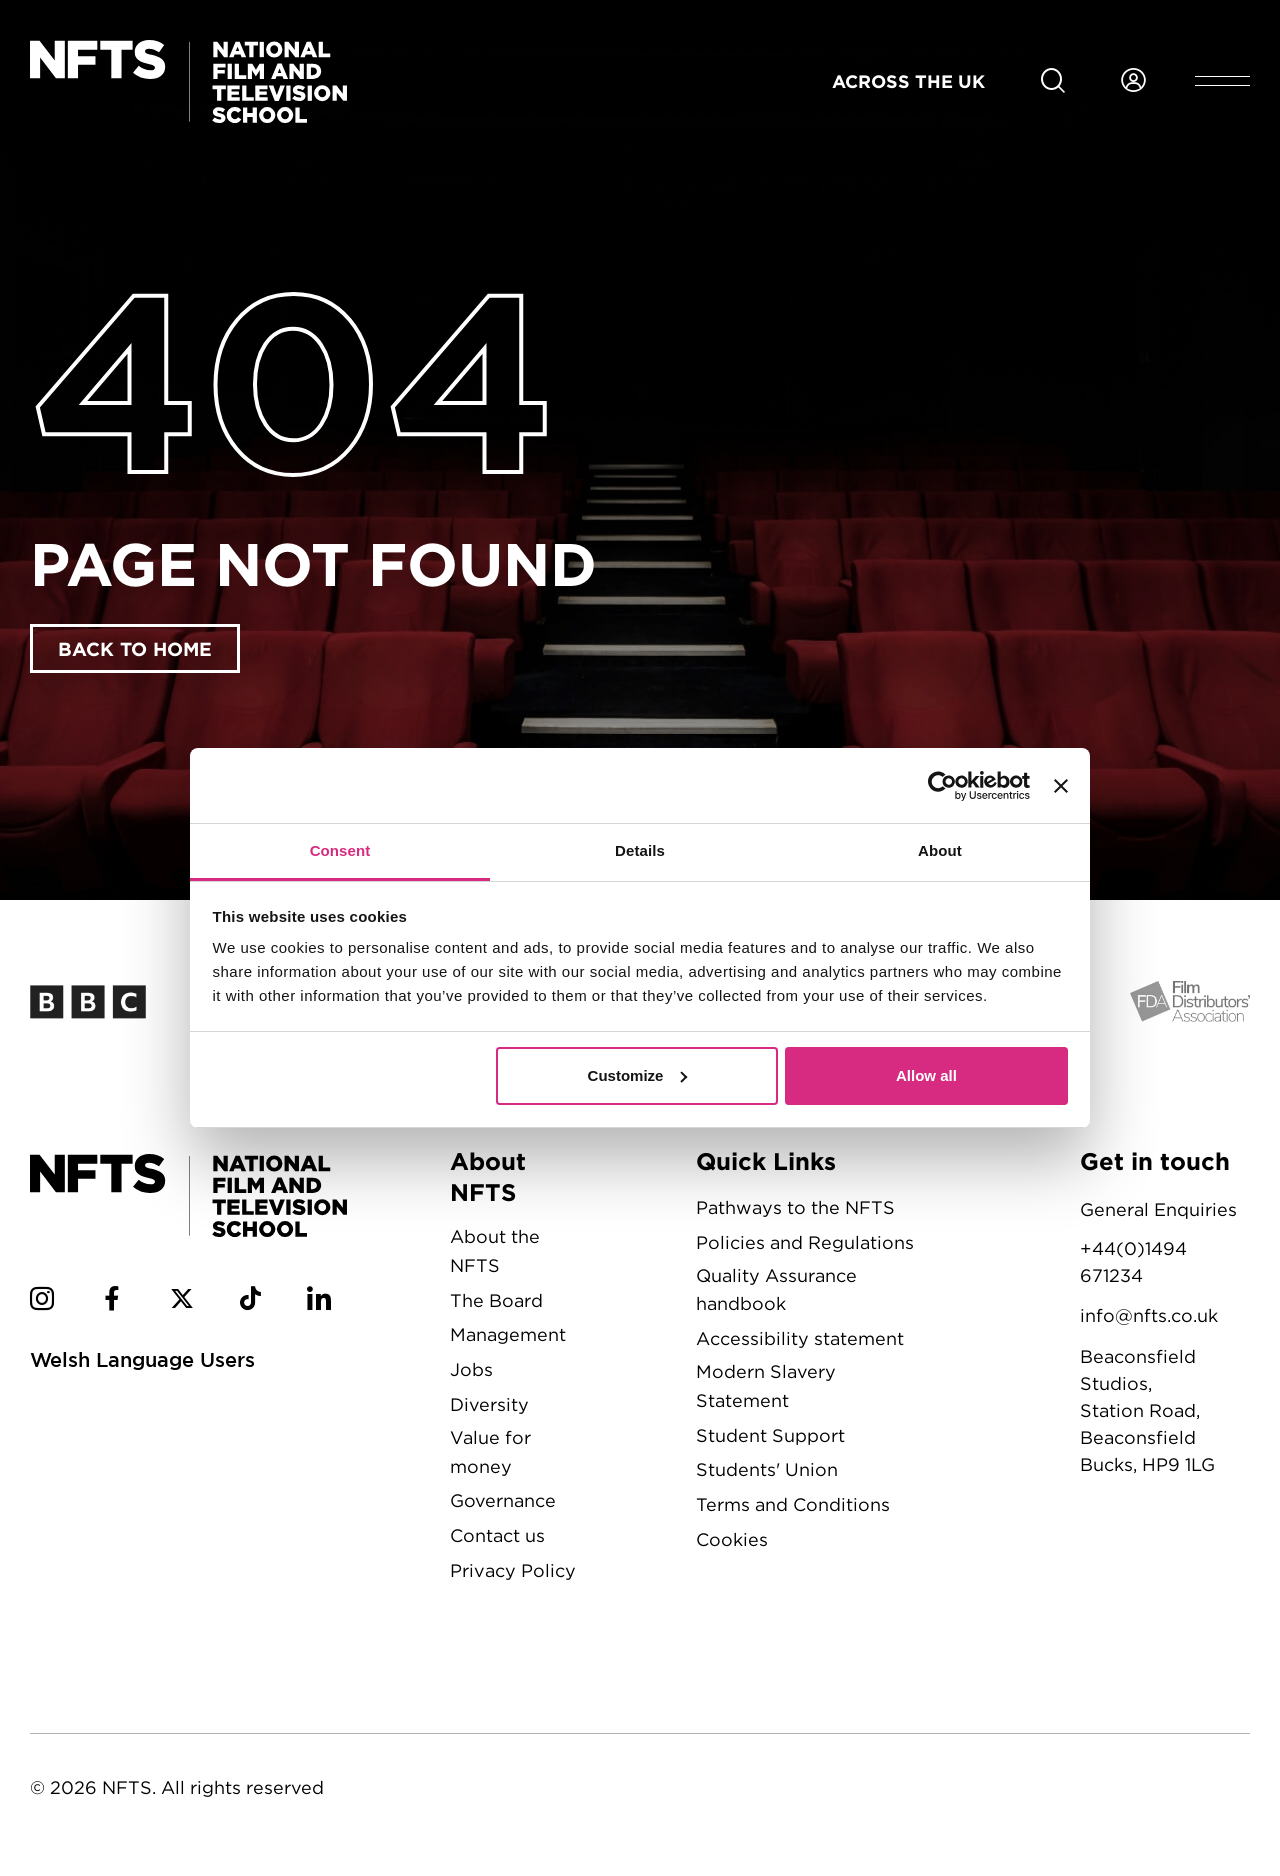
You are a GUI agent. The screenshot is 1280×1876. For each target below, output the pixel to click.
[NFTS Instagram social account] (42, 1302)
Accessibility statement (800, 1338)
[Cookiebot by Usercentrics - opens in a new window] (942, 786)
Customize (638, 1075)
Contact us (497, 1535)
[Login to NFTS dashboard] (1133, 81)
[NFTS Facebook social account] (112, 1302)
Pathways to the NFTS (795, 1207)
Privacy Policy (513, 1570)
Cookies (732, 1539)
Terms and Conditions (793, 1504)
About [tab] (940, 850)
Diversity (489, 1404)
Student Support (770, 1435)
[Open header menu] (1222, 81)
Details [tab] (640, 850)
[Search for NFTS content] (1053, 81)
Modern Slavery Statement (766, 1386)
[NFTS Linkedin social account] (319, 1302)
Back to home (135, 648)
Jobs (471, 1369)
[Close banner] (1061, 786)
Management (508, 1334)
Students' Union (767, 1469)
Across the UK (908, 81)
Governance (503, 1500)
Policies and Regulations (805, 1242)
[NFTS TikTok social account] (250, 1302)
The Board (496, 1300)
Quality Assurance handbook (776, 1290)
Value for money (490, 1452)
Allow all (926, 1075)
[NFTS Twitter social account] (182, 1302)
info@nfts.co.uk (1149, 1315)
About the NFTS (495, 1251)
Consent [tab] (340, 850)
